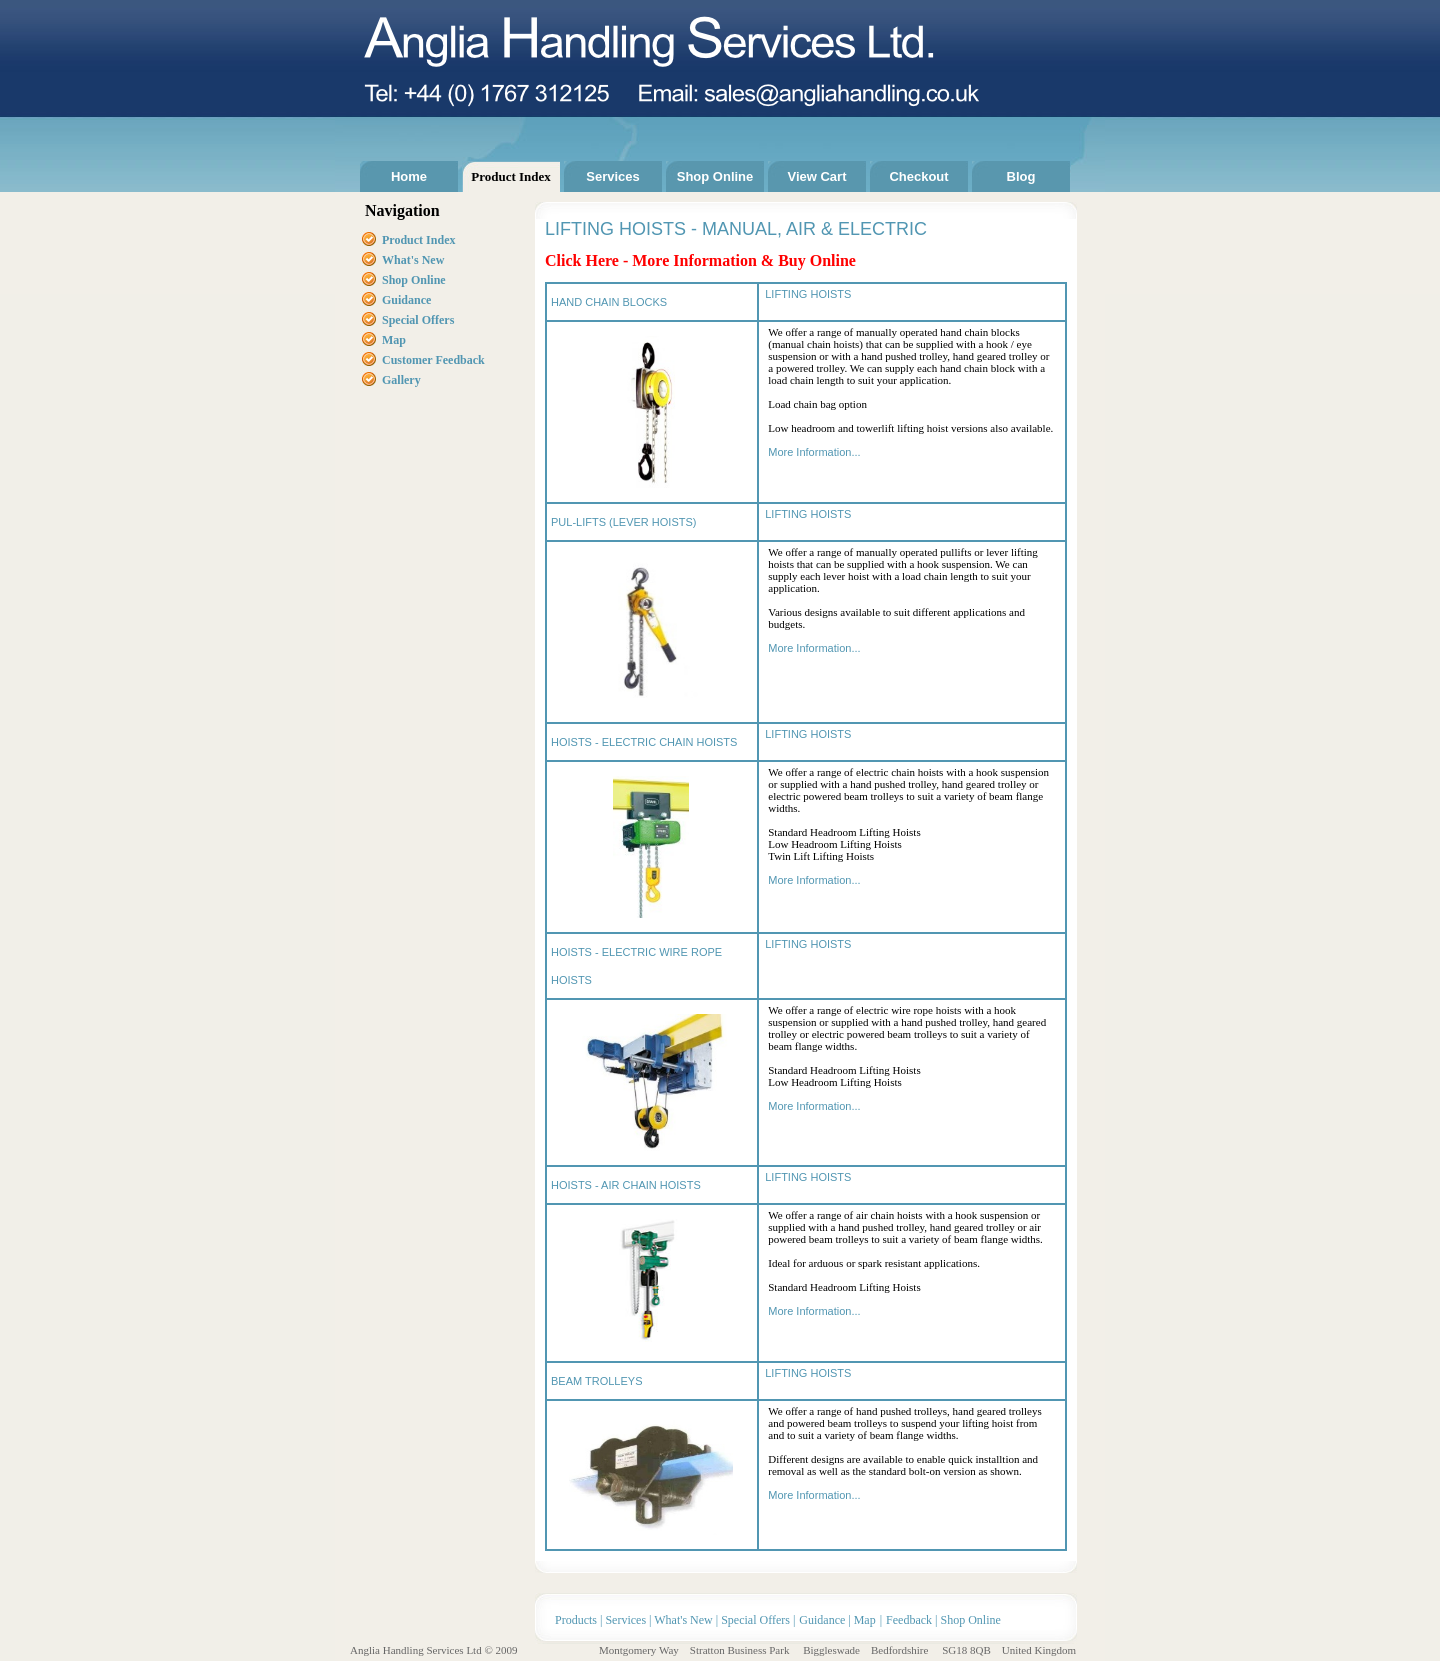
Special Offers (418, 320)
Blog (1021, 176)
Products (577, 1620)
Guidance (406, 300)
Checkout (918, 176)
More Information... (814, 452)
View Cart (816, 176)
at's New (423, 260)
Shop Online (715, 176)
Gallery (401, 380)
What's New (683, 1620)
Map (394, 340)
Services (613, 176)
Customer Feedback (433, 360)
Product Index (511, 176)
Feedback (909, 1620)
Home (409, 176)
